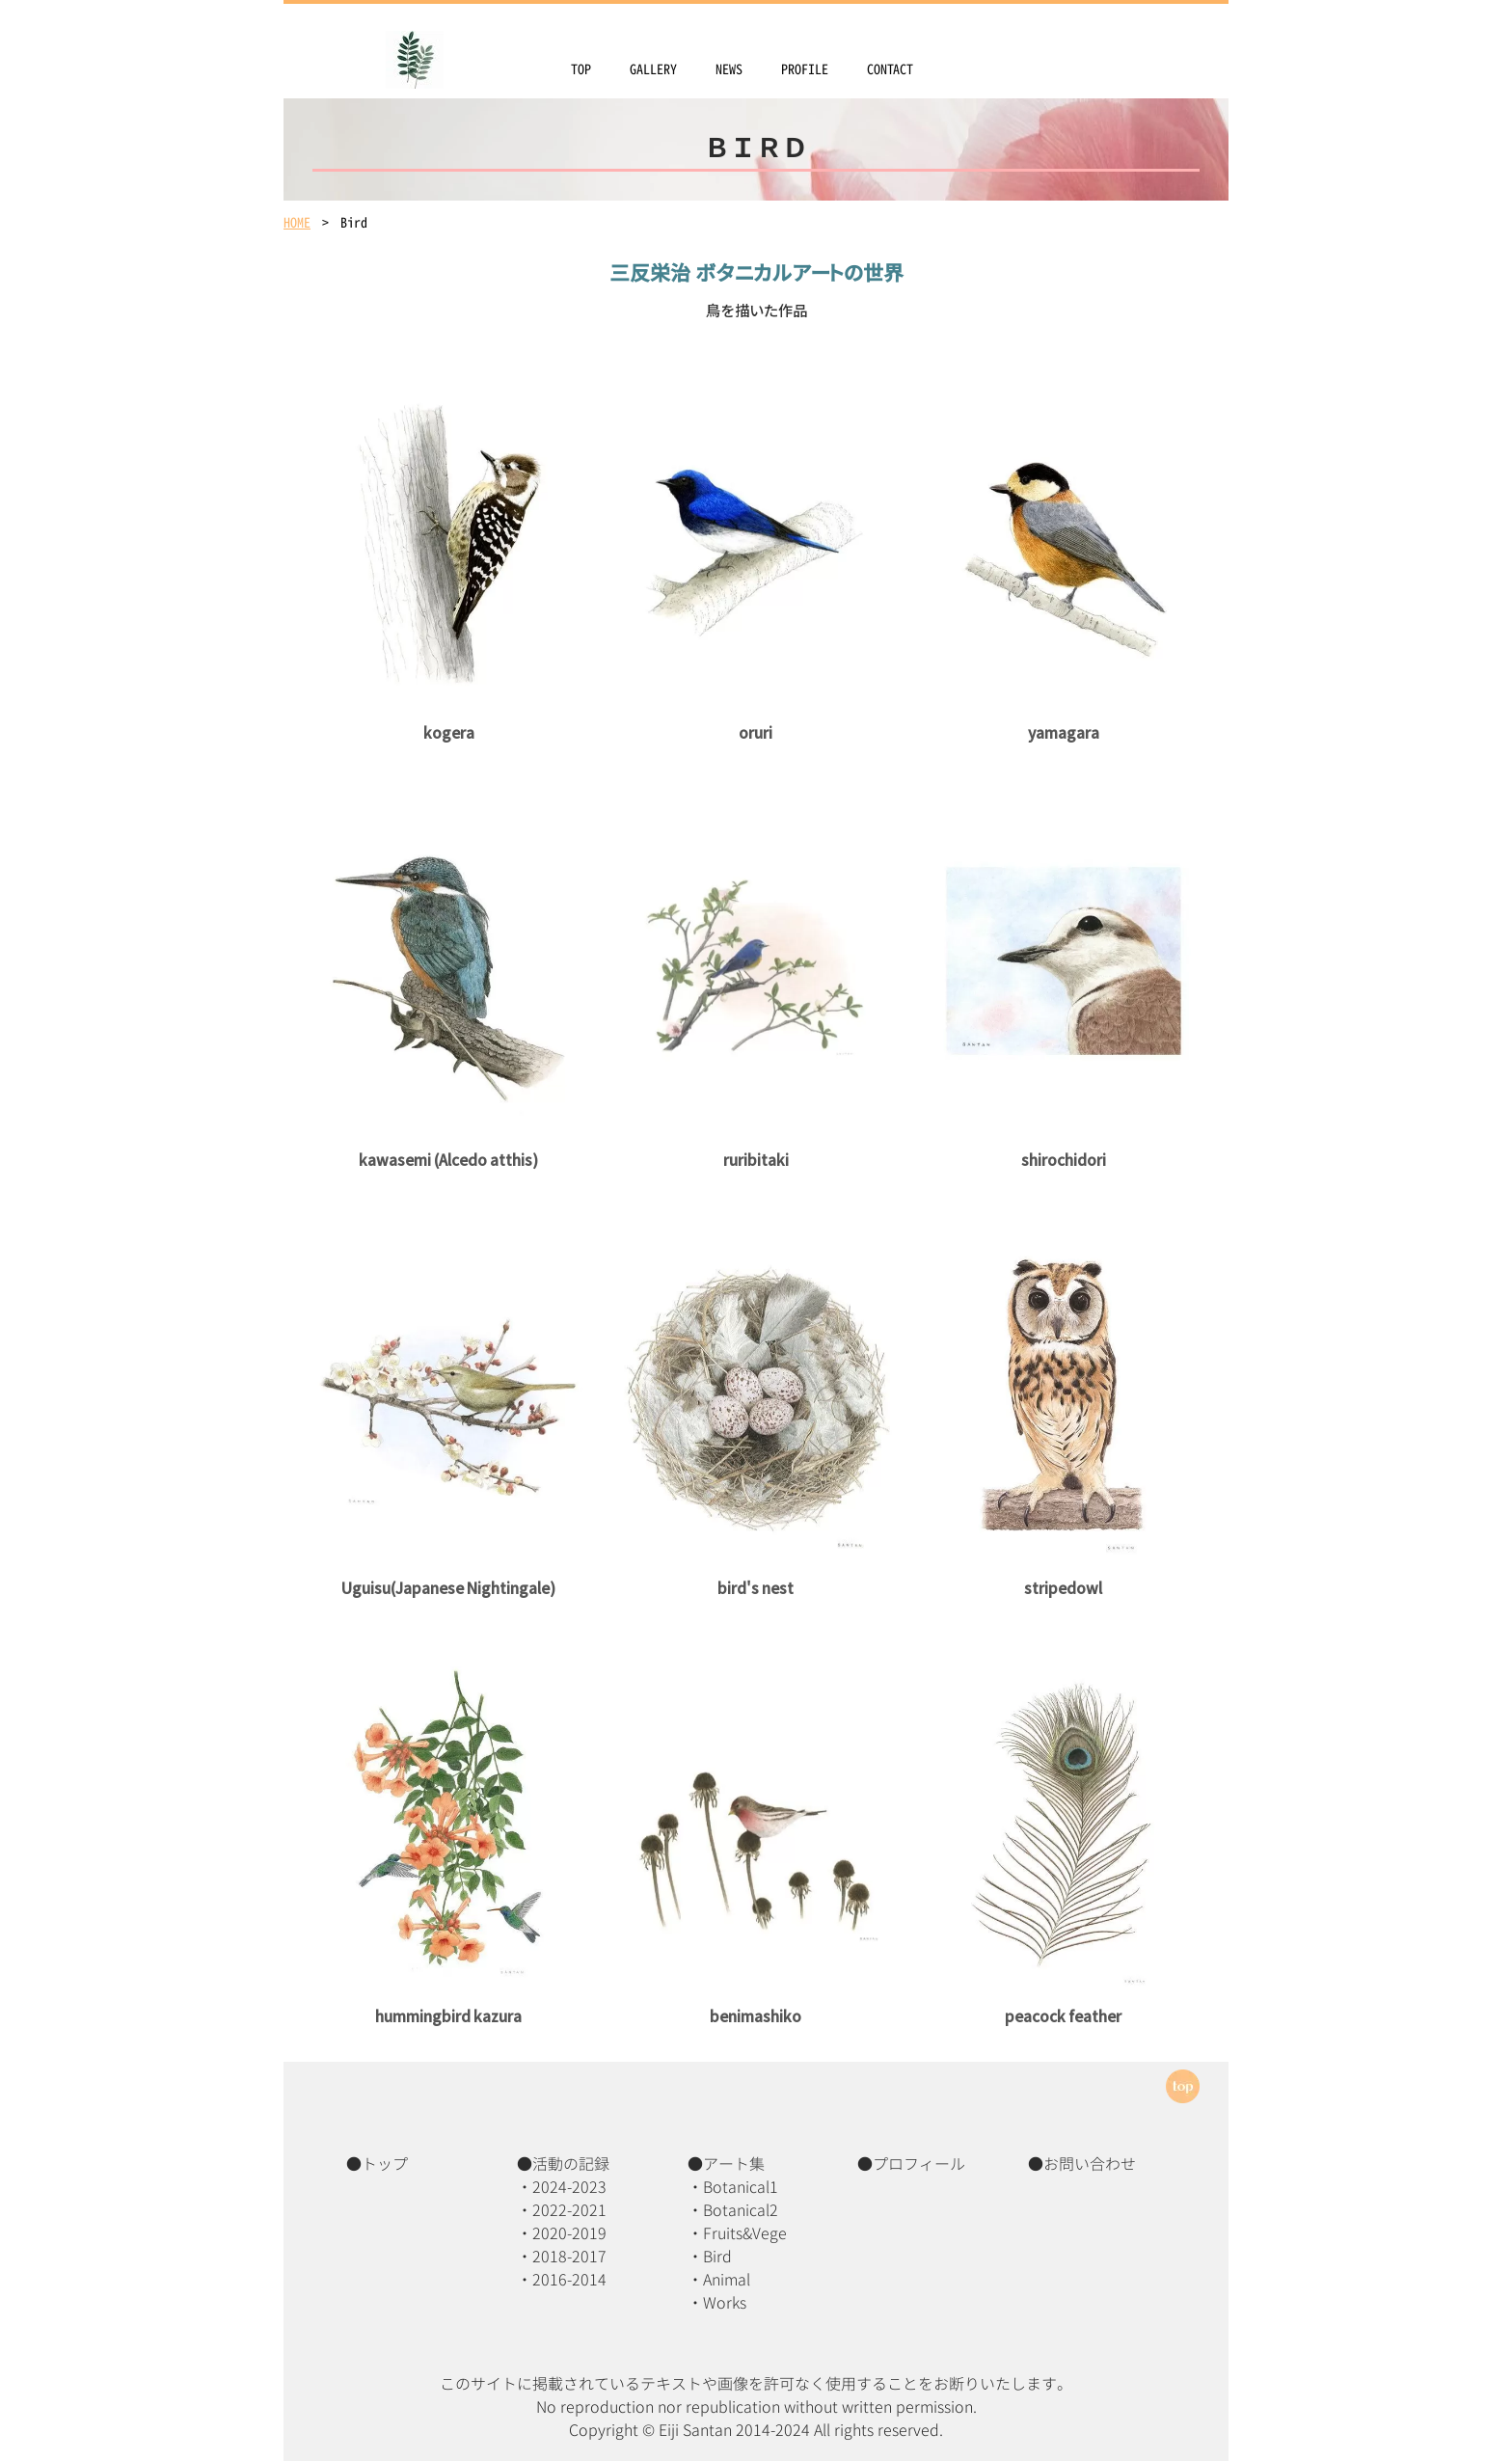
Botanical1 (740, 2187)
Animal (726, 2279)
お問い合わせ (1089, 2164)
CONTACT (890, 69)
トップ (385, 2164)
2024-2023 (569, 2187)
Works (724, 2302)
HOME (297, 222)
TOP (581, 69)
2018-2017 (569, 2256)
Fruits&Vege (745, 2233)
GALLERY (653, 69)
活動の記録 (570, 2164)
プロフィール (919, 2164)
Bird (717, 2256)
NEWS (729, 69)
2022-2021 (569, 2210)
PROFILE (804, 69)
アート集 (734, 2164)
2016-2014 (569, 2279)
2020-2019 (569, 2233)
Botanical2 (740, 2210)
